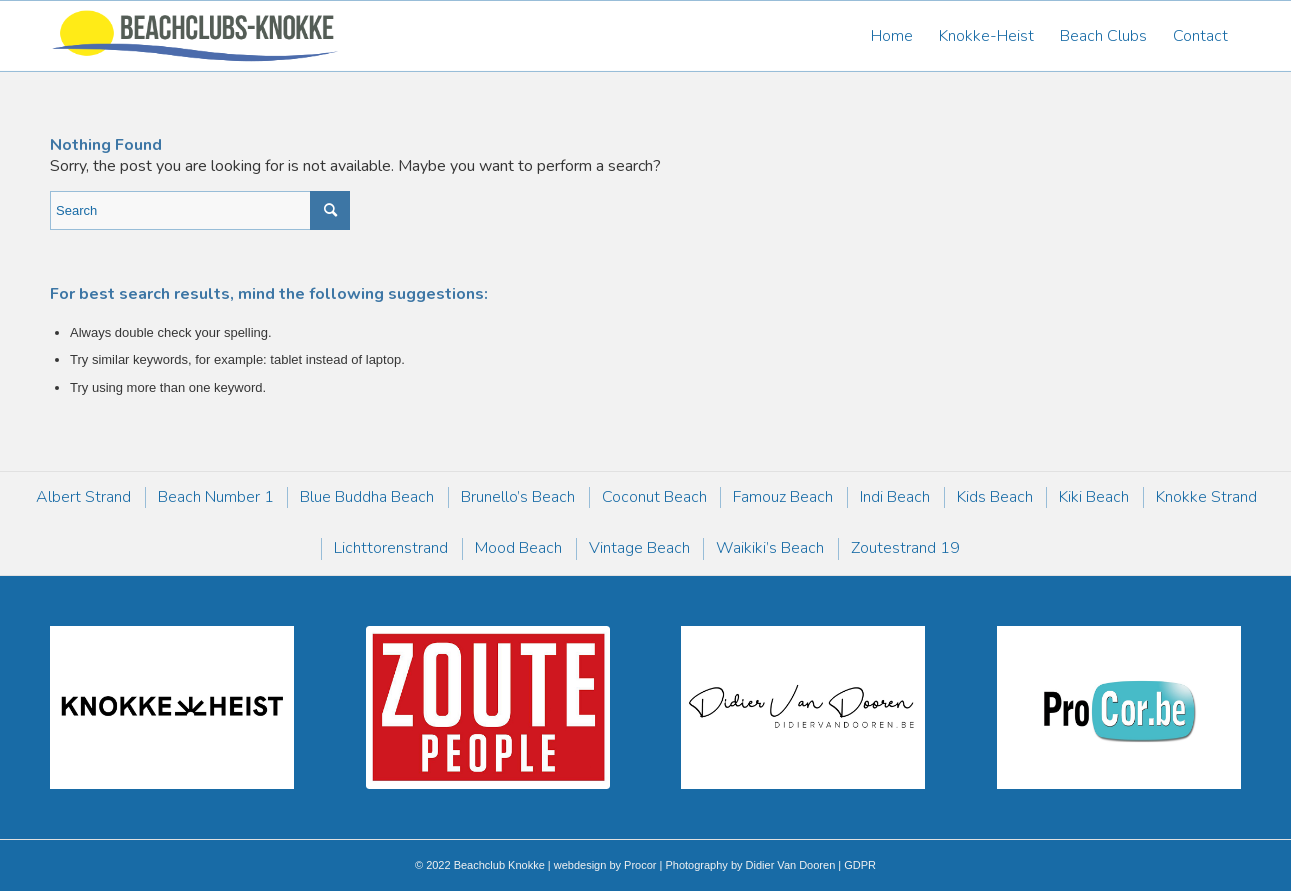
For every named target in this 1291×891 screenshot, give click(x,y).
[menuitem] (892, 36)
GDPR (858, 865)
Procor (640, 865)
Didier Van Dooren (791, 865)
